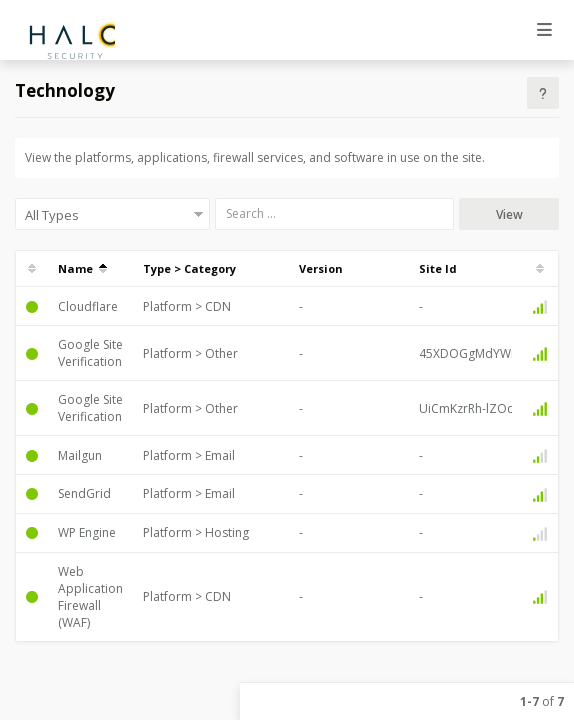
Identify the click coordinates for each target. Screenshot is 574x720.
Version (321, 268)
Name (82, 268)
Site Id (438, 268)
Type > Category (189, 268)
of (542, 701)
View (509, 214)
